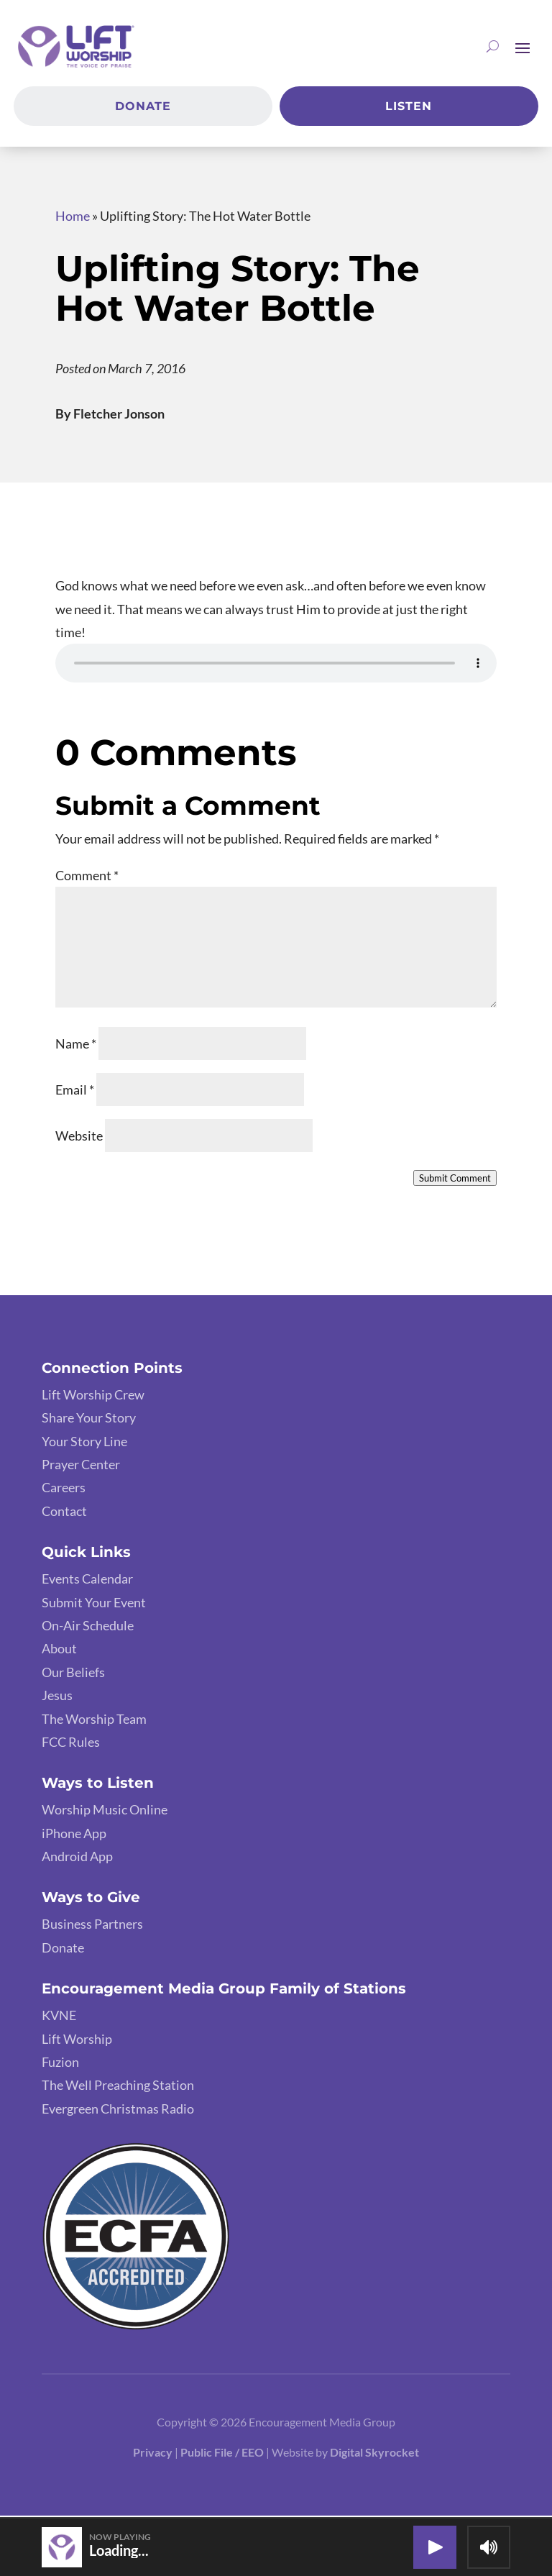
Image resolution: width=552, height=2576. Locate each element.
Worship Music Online (104, 1812)
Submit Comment (455, 1181)
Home (72, 218)
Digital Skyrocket (374, 2455)
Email (74, 1092)
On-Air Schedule (88, 1627)
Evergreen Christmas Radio (118, 2111)
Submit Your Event (94, 1604)
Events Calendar (87, 1581)
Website (79, 1138)
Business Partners (92, 1927)
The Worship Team (94, 1721)
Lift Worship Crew (93, 1397)
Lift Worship (77, 2041)
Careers (64, 1490)
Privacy (152, 2455)
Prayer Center (81, 1466)
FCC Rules (71, 1744)
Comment (87, 877)
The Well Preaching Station (118, 2088)
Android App (77, 1859)
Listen (408, 107)
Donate (143, 107)
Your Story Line (84, 1443)
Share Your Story (89, 1420)
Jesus (57, 1698)
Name (75, 1046)
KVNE (59, 2018)
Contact (64, 1513)
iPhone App (74, 1835)
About (59, 1651)
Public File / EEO (223, 2455)
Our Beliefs (73, 1674)
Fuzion (60, 2065)
